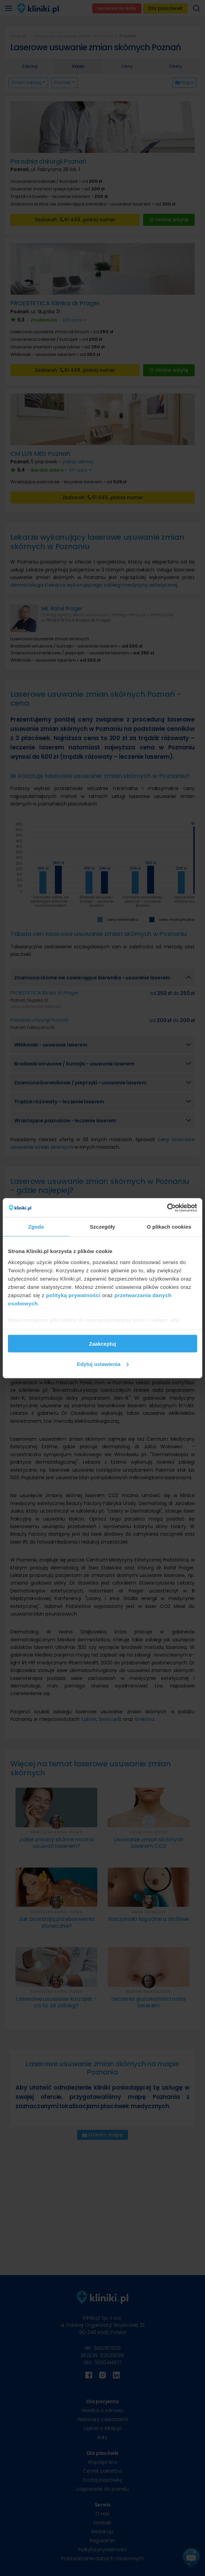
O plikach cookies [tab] (169, 1227)
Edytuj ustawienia (103, 1364)
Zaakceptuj (102, 1344)
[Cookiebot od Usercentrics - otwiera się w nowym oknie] (167, 1207)
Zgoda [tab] (36, 1227)
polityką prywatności (73, 1295)
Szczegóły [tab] (102, 1227)
